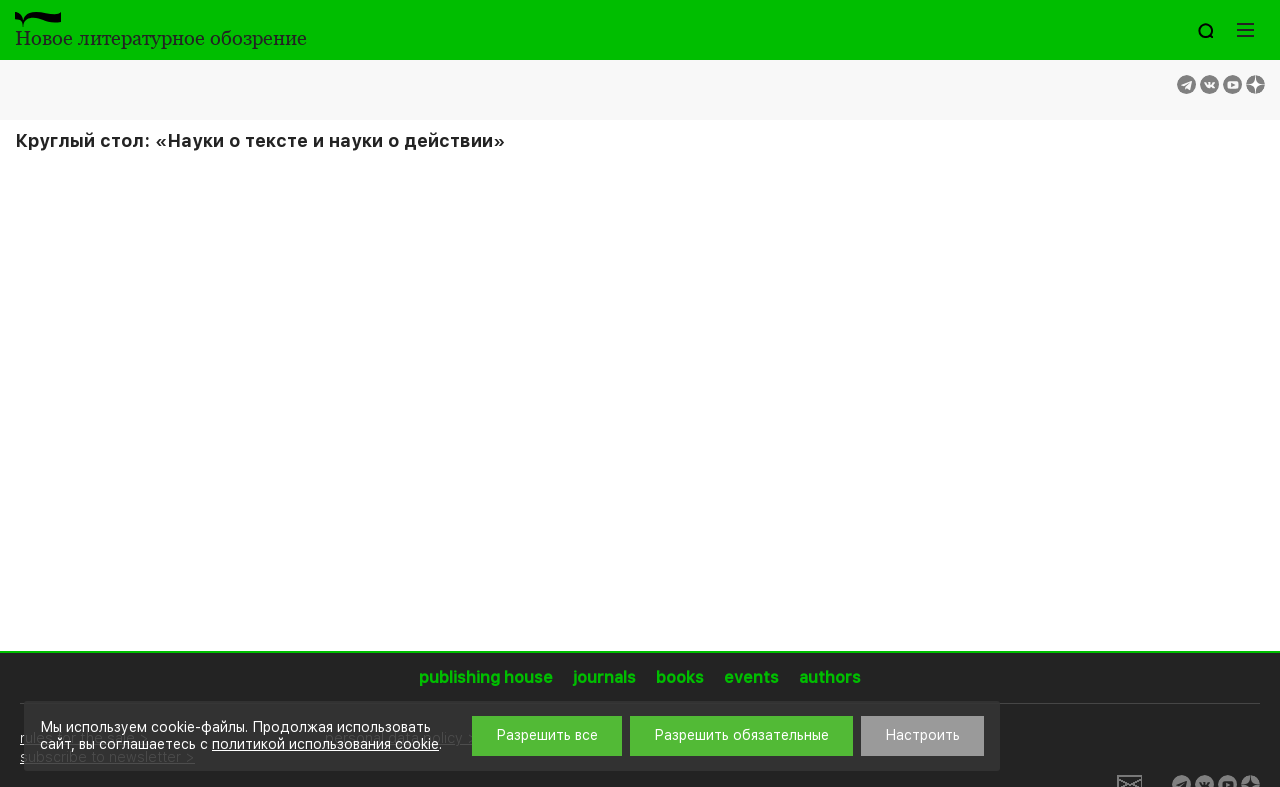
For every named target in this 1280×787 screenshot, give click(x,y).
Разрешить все (547, 735)
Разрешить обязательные (741, 735)
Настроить (922, 735)
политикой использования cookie (325, 744)
